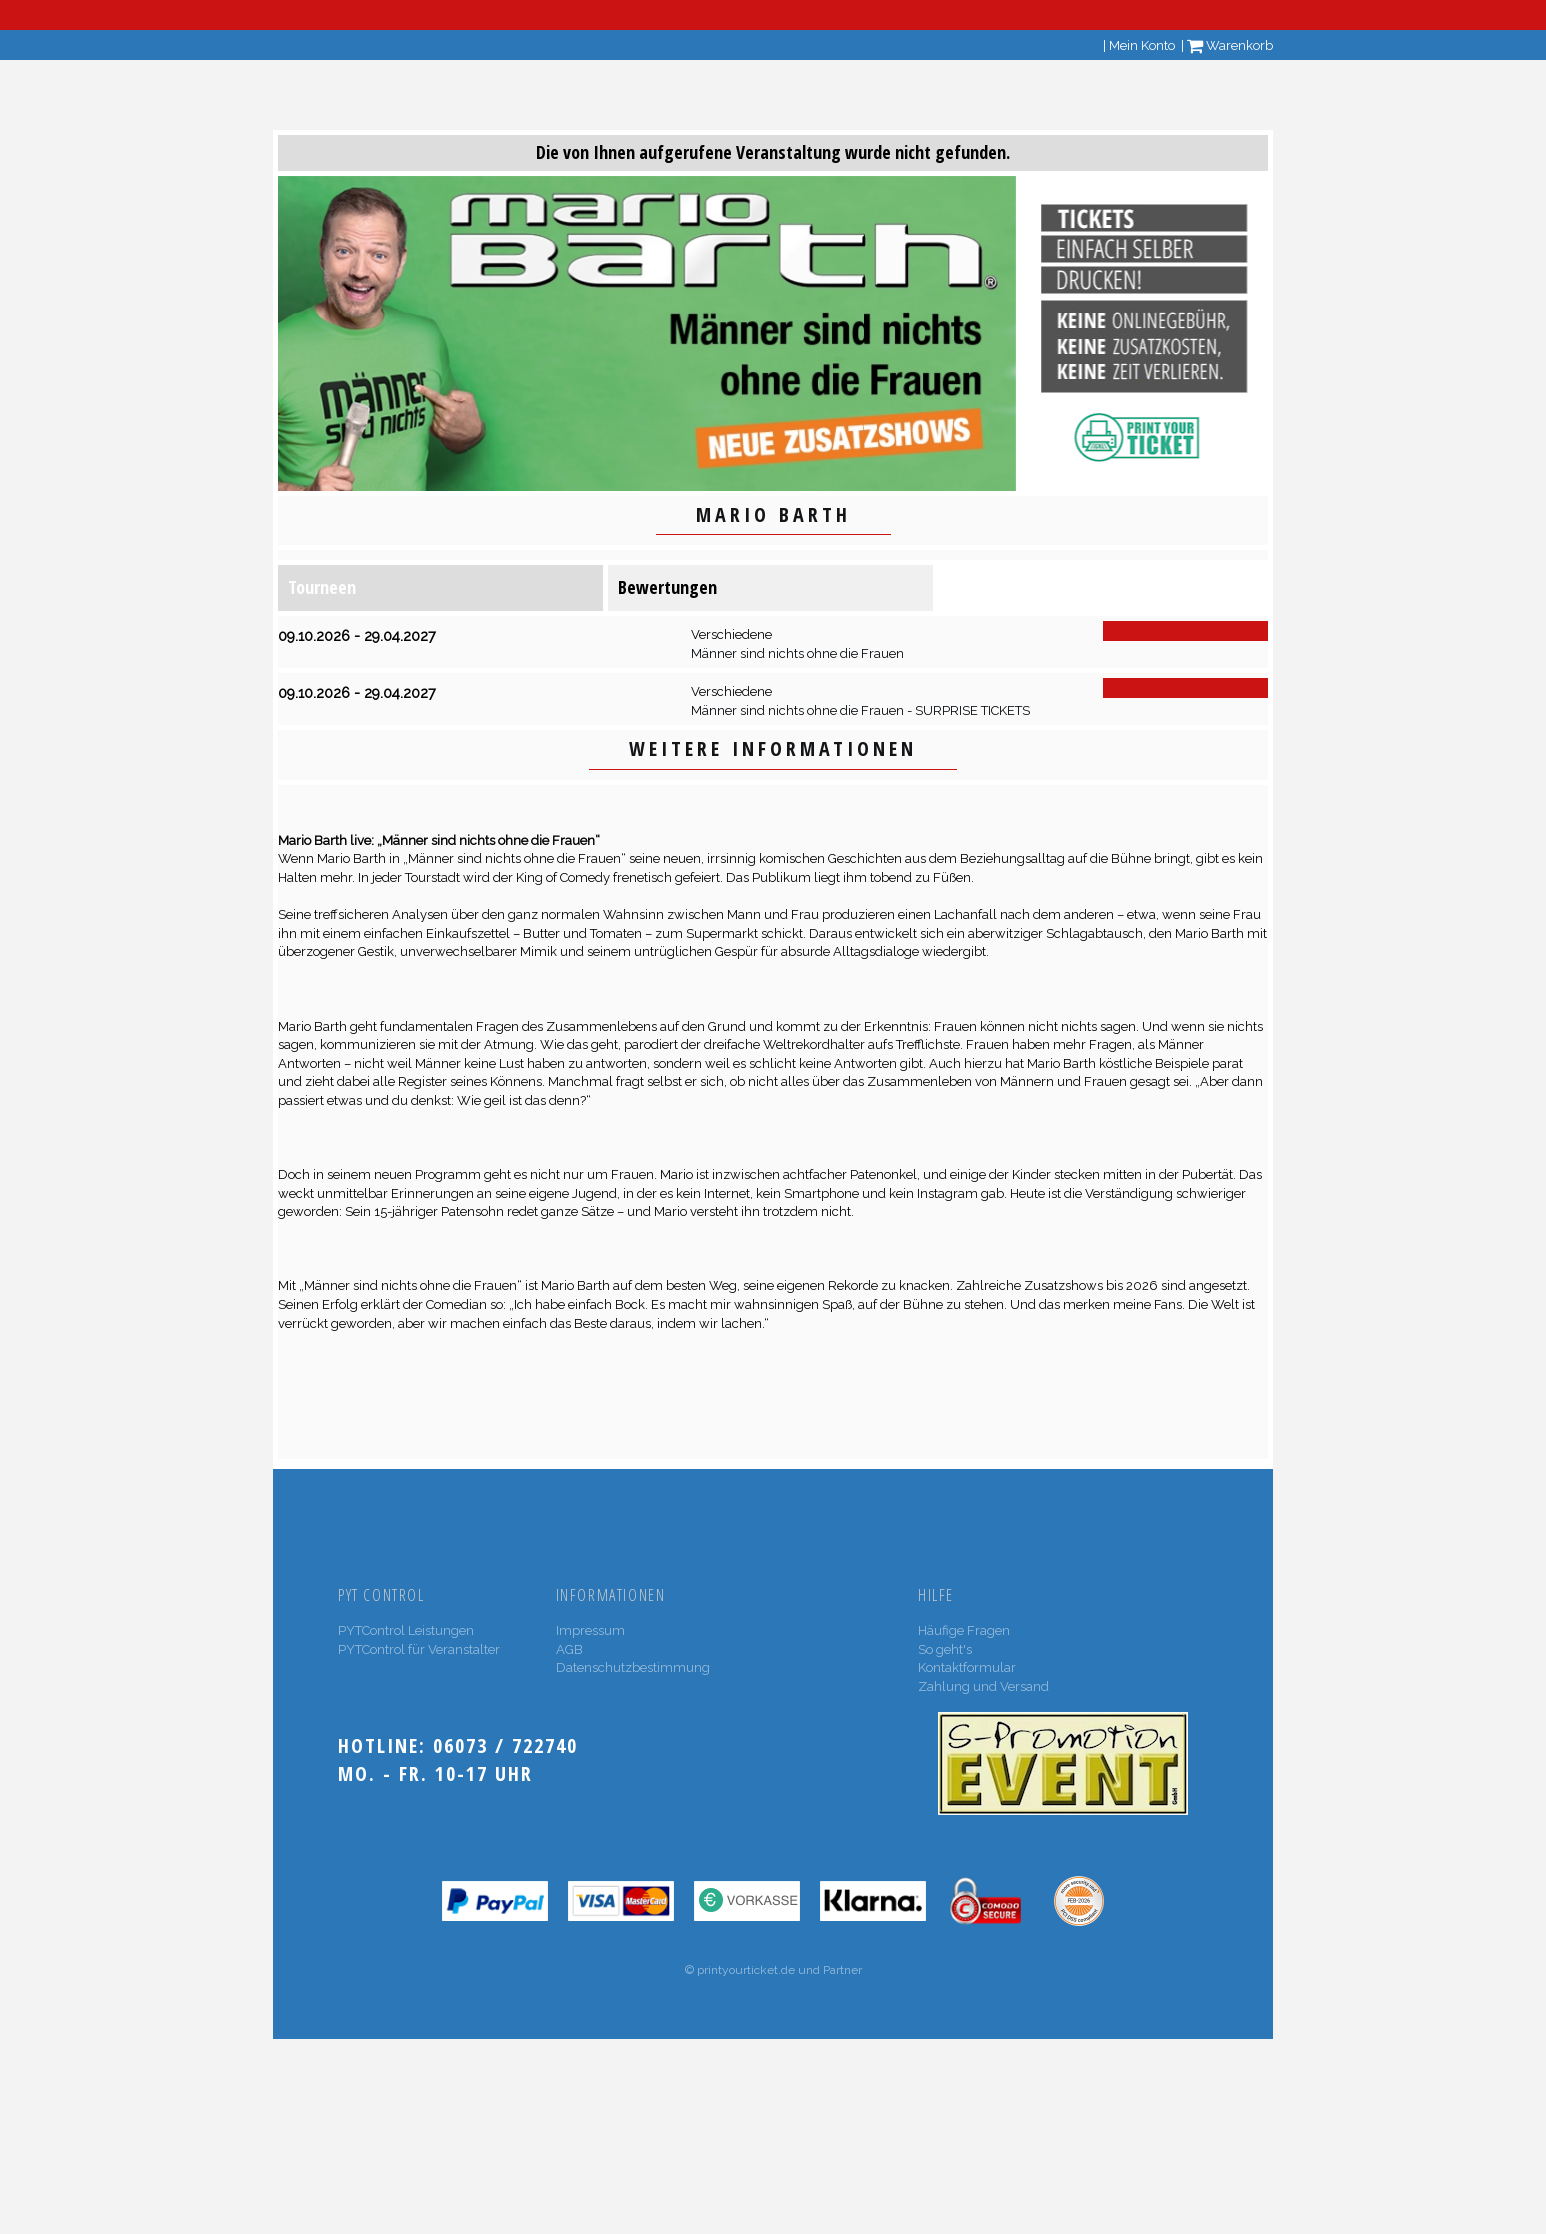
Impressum (590, 1630)
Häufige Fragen (964, 1630)
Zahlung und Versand (983, 1686)
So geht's (945, 1649)
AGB (569, 1649)
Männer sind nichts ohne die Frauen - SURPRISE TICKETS (860, 710)
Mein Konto (1142, 45)
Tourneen (322, 587)
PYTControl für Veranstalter (419, 1649)
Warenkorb (1230, 45)
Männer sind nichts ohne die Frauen (797, 653)
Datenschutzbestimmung (633, 1667)
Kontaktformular (967, 1667)
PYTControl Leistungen (406, 1630)
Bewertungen (667, 587)
